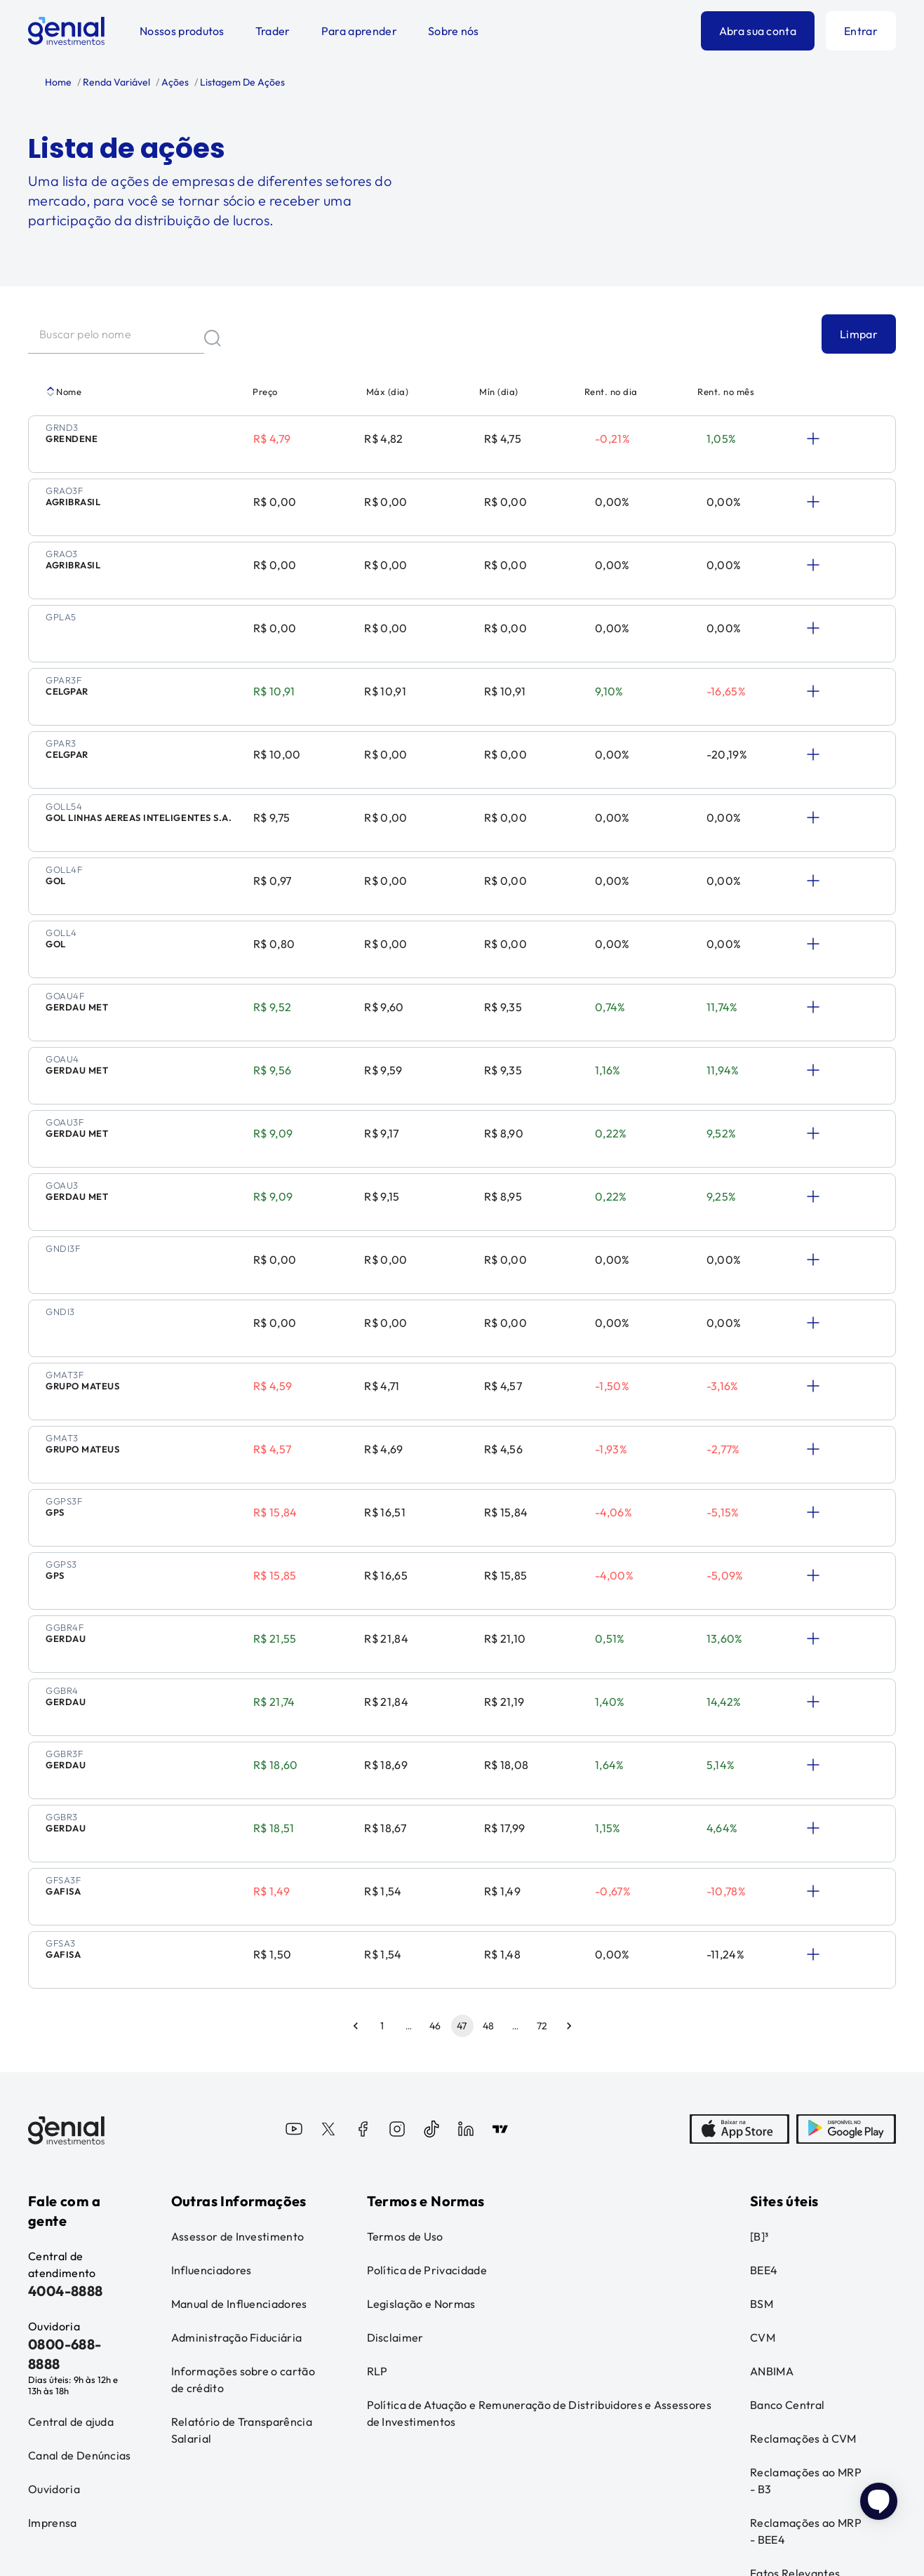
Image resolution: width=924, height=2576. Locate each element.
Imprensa (52, 2277)
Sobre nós (453, 31)
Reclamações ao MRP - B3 (806, 2235)
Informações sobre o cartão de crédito (243, 2133)
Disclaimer (395, 2092)
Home (58, 82)
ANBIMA (772, 2125)
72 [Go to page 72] (542, 1780)
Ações (174, 82)
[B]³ (759, 1991)
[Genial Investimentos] (66, 31)
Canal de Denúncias (79, 2210)
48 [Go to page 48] (489, 1780)
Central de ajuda (71, 2176)
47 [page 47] (462, 1780)
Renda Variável (115, 82)
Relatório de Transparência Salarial (241, 2184)
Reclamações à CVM (803, 2193)
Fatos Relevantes (795, 2328)
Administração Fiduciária (236, 2092)
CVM (762, 2092)
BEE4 (763, 2024)
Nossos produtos (182, 31)
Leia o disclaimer (62, 2489)
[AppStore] (739, 1885)
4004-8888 (65, 2045)
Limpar (859, 334)
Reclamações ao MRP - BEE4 (806, 2285)
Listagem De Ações (241, 82)
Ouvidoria (54, 2243)
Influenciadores (211, 2024)
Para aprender (359, 31)
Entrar (861, 31)
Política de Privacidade (427, 2024)
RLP (377, 2125)
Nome (63, 391)
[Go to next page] (569, 1780)
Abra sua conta (757, 31)
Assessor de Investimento (237, 1991)
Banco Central (787, 2159)
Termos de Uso (405, 1991)
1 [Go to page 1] (382, 1780)
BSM (761, 2058)
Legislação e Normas (421, 2058)
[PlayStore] (846, 1885)
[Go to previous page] (355, 1780)
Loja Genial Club (792, 2361)
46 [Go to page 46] (435, 1780)
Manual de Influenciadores (239, 2058)
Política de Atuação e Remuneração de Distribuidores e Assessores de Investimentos (539, 2167)
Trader (272, 31)
